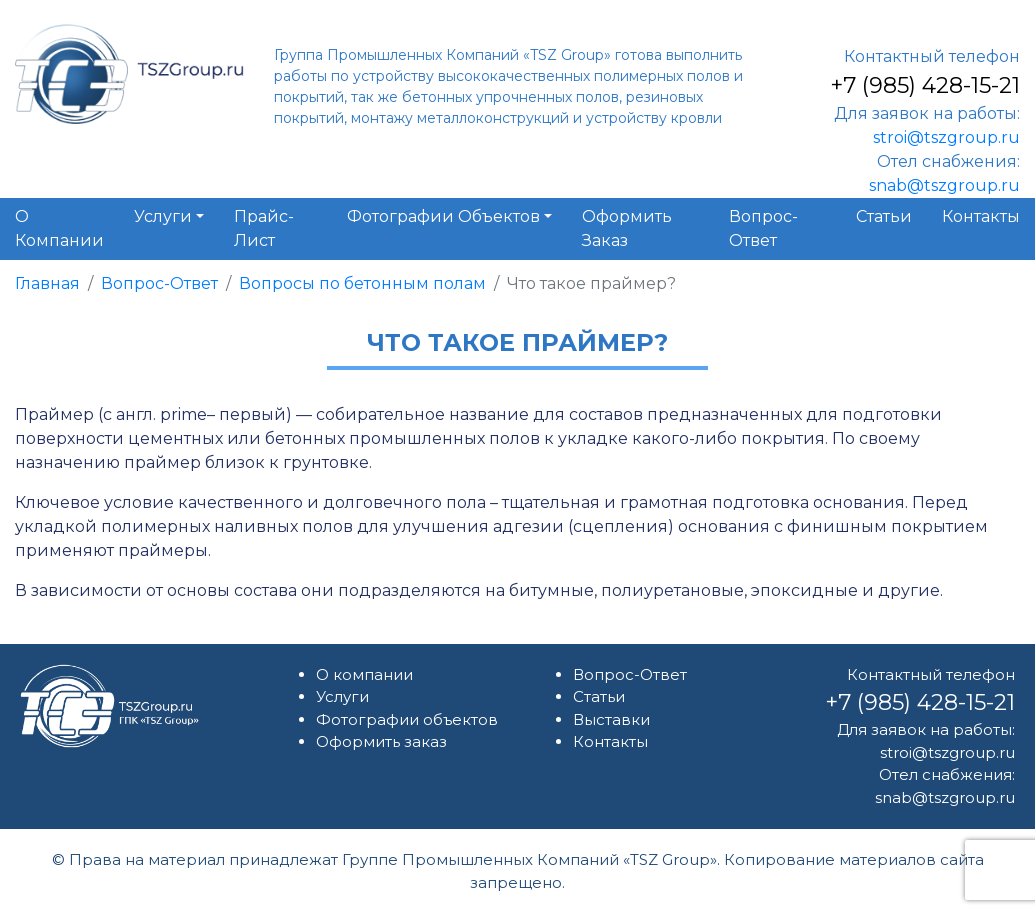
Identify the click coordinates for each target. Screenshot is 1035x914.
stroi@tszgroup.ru (946, 137)
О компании (364, 674)
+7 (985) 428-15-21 (925, 85)
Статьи (599, 696)
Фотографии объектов (407, 719)
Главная (47, 283)
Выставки (611, 719)
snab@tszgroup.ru (944, 185)
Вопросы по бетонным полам (362, 283)
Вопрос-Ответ (159, 283)
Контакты (610, 741)
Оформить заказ (381, 741)
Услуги (342, 696)
